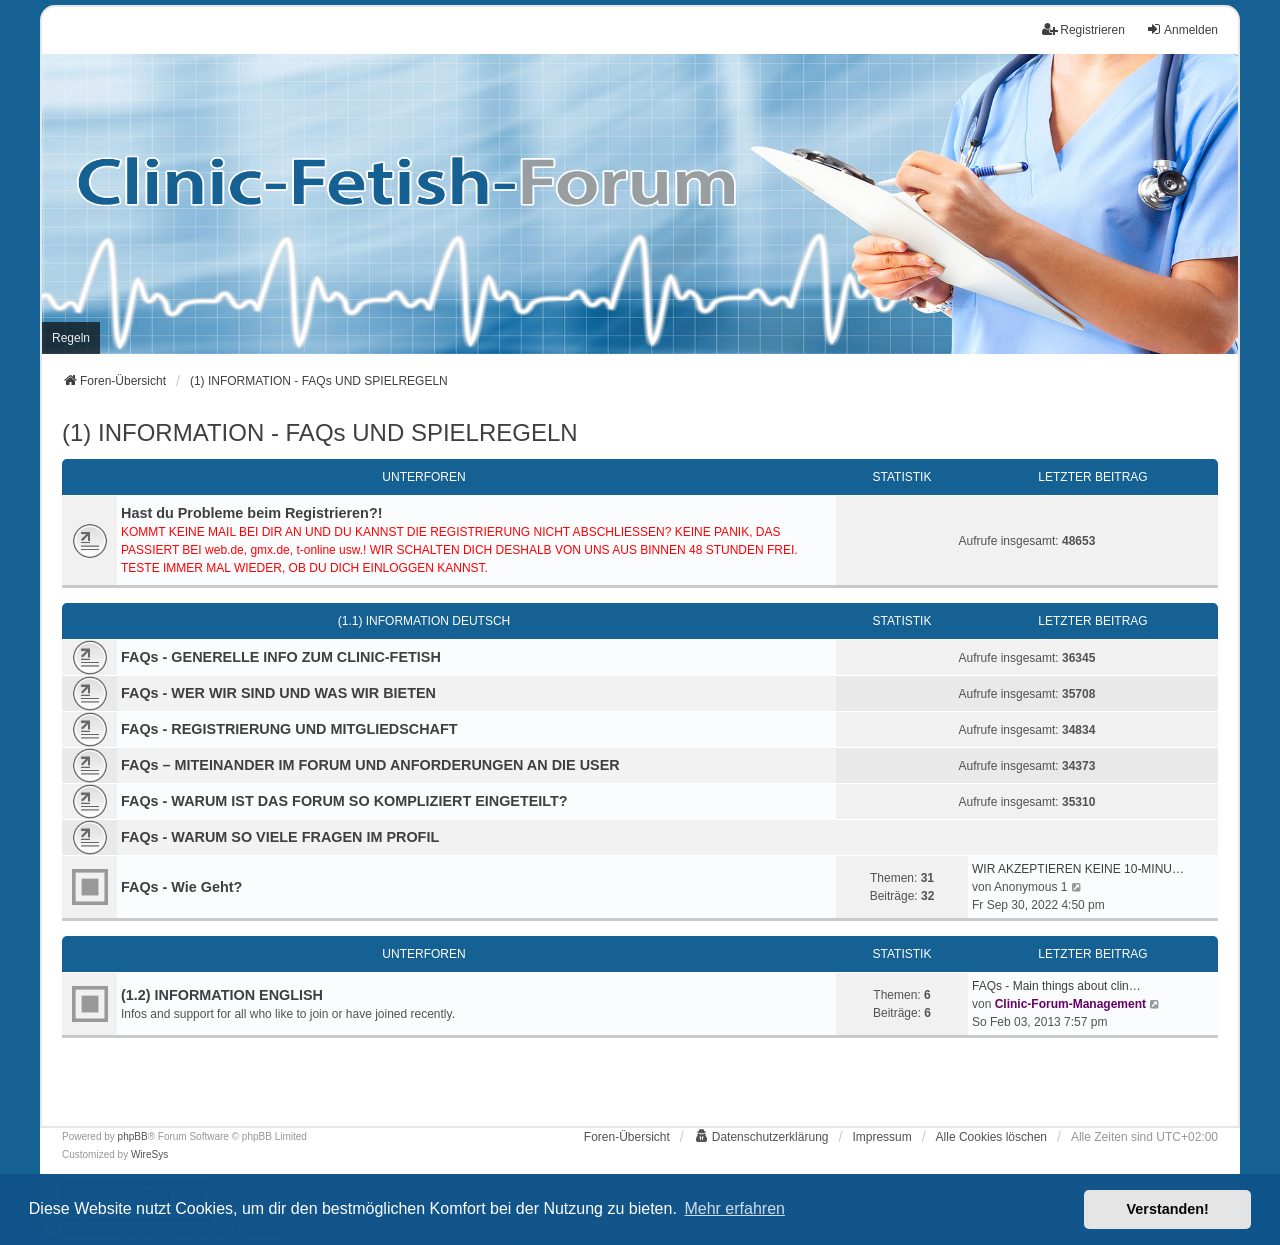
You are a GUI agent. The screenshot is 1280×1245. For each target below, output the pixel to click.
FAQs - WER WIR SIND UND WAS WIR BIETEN (278, 693)
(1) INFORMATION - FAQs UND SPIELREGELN (320, 432)
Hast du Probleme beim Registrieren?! (252, 513)
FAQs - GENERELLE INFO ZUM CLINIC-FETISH (281, 657)
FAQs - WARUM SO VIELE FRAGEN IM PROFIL (280, 837)
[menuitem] (71, 338)
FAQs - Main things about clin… (1056, 986)
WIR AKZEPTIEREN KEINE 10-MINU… (1078, 869)
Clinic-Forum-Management (1070, 1004)
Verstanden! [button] (1168, 1209)
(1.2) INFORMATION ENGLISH (222, 995)
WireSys (149, 1154)
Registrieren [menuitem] (1083, 29)
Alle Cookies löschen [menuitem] (991, 1137)
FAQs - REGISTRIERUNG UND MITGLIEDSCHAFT (289, 729)
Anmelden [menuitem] (1182, 29)
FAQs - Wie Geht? (181, 887)
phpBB (133, 1136)
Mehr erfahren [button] (734, 1208)
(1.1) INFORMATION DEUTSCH (424, 621)
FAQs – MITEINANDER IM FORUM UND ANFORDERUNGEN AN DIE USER (370, 765)
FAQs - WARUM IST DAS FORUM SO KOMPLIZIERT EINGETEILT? (344, 801)
